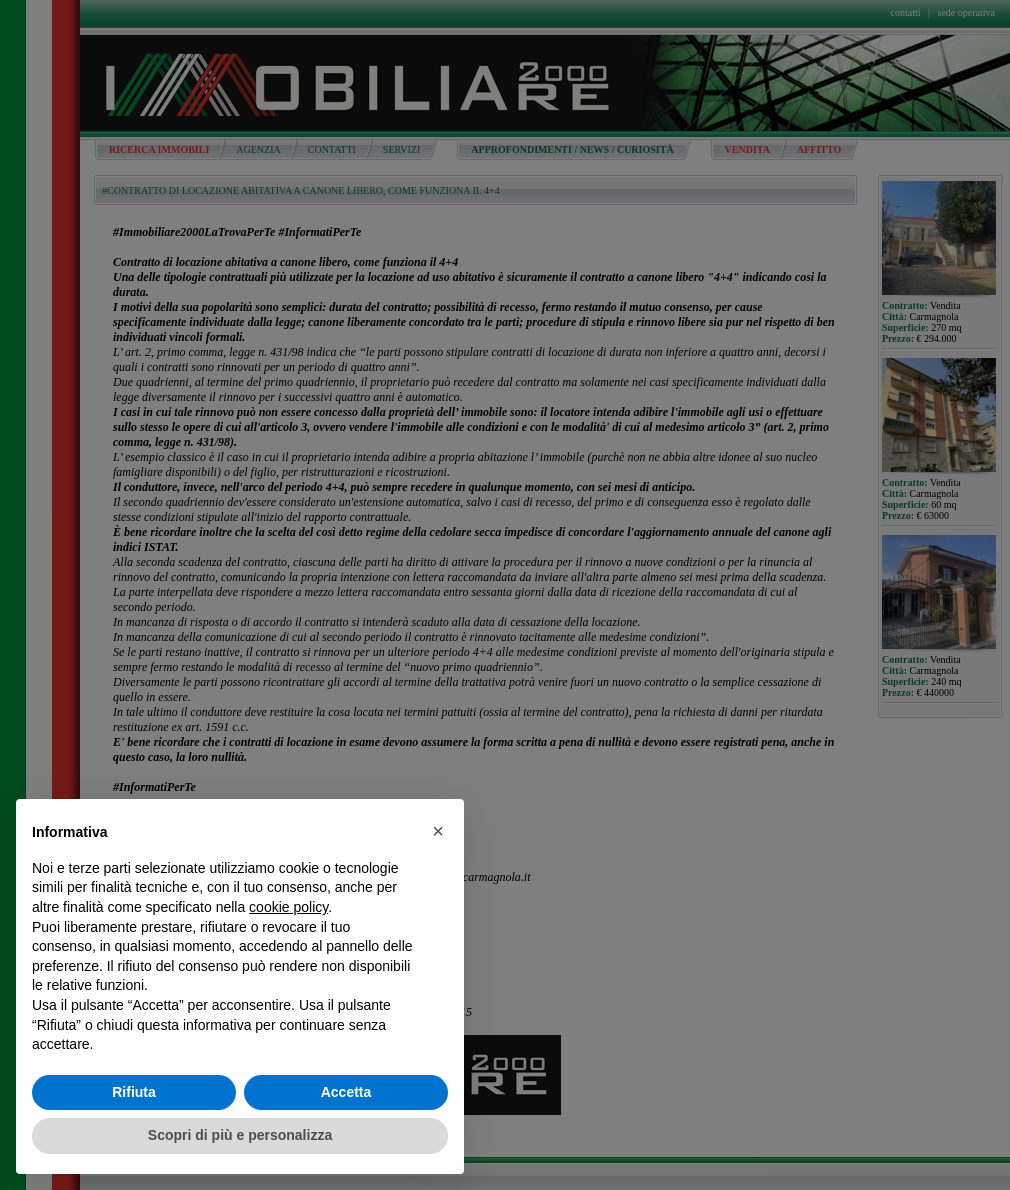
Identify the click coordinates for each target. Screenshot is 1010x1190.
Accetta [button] (346, 1092)
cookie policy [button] (288, 907)
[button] (438, 831)
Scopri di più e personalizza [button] (240, 1135)
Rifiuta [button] (134, 1092)
